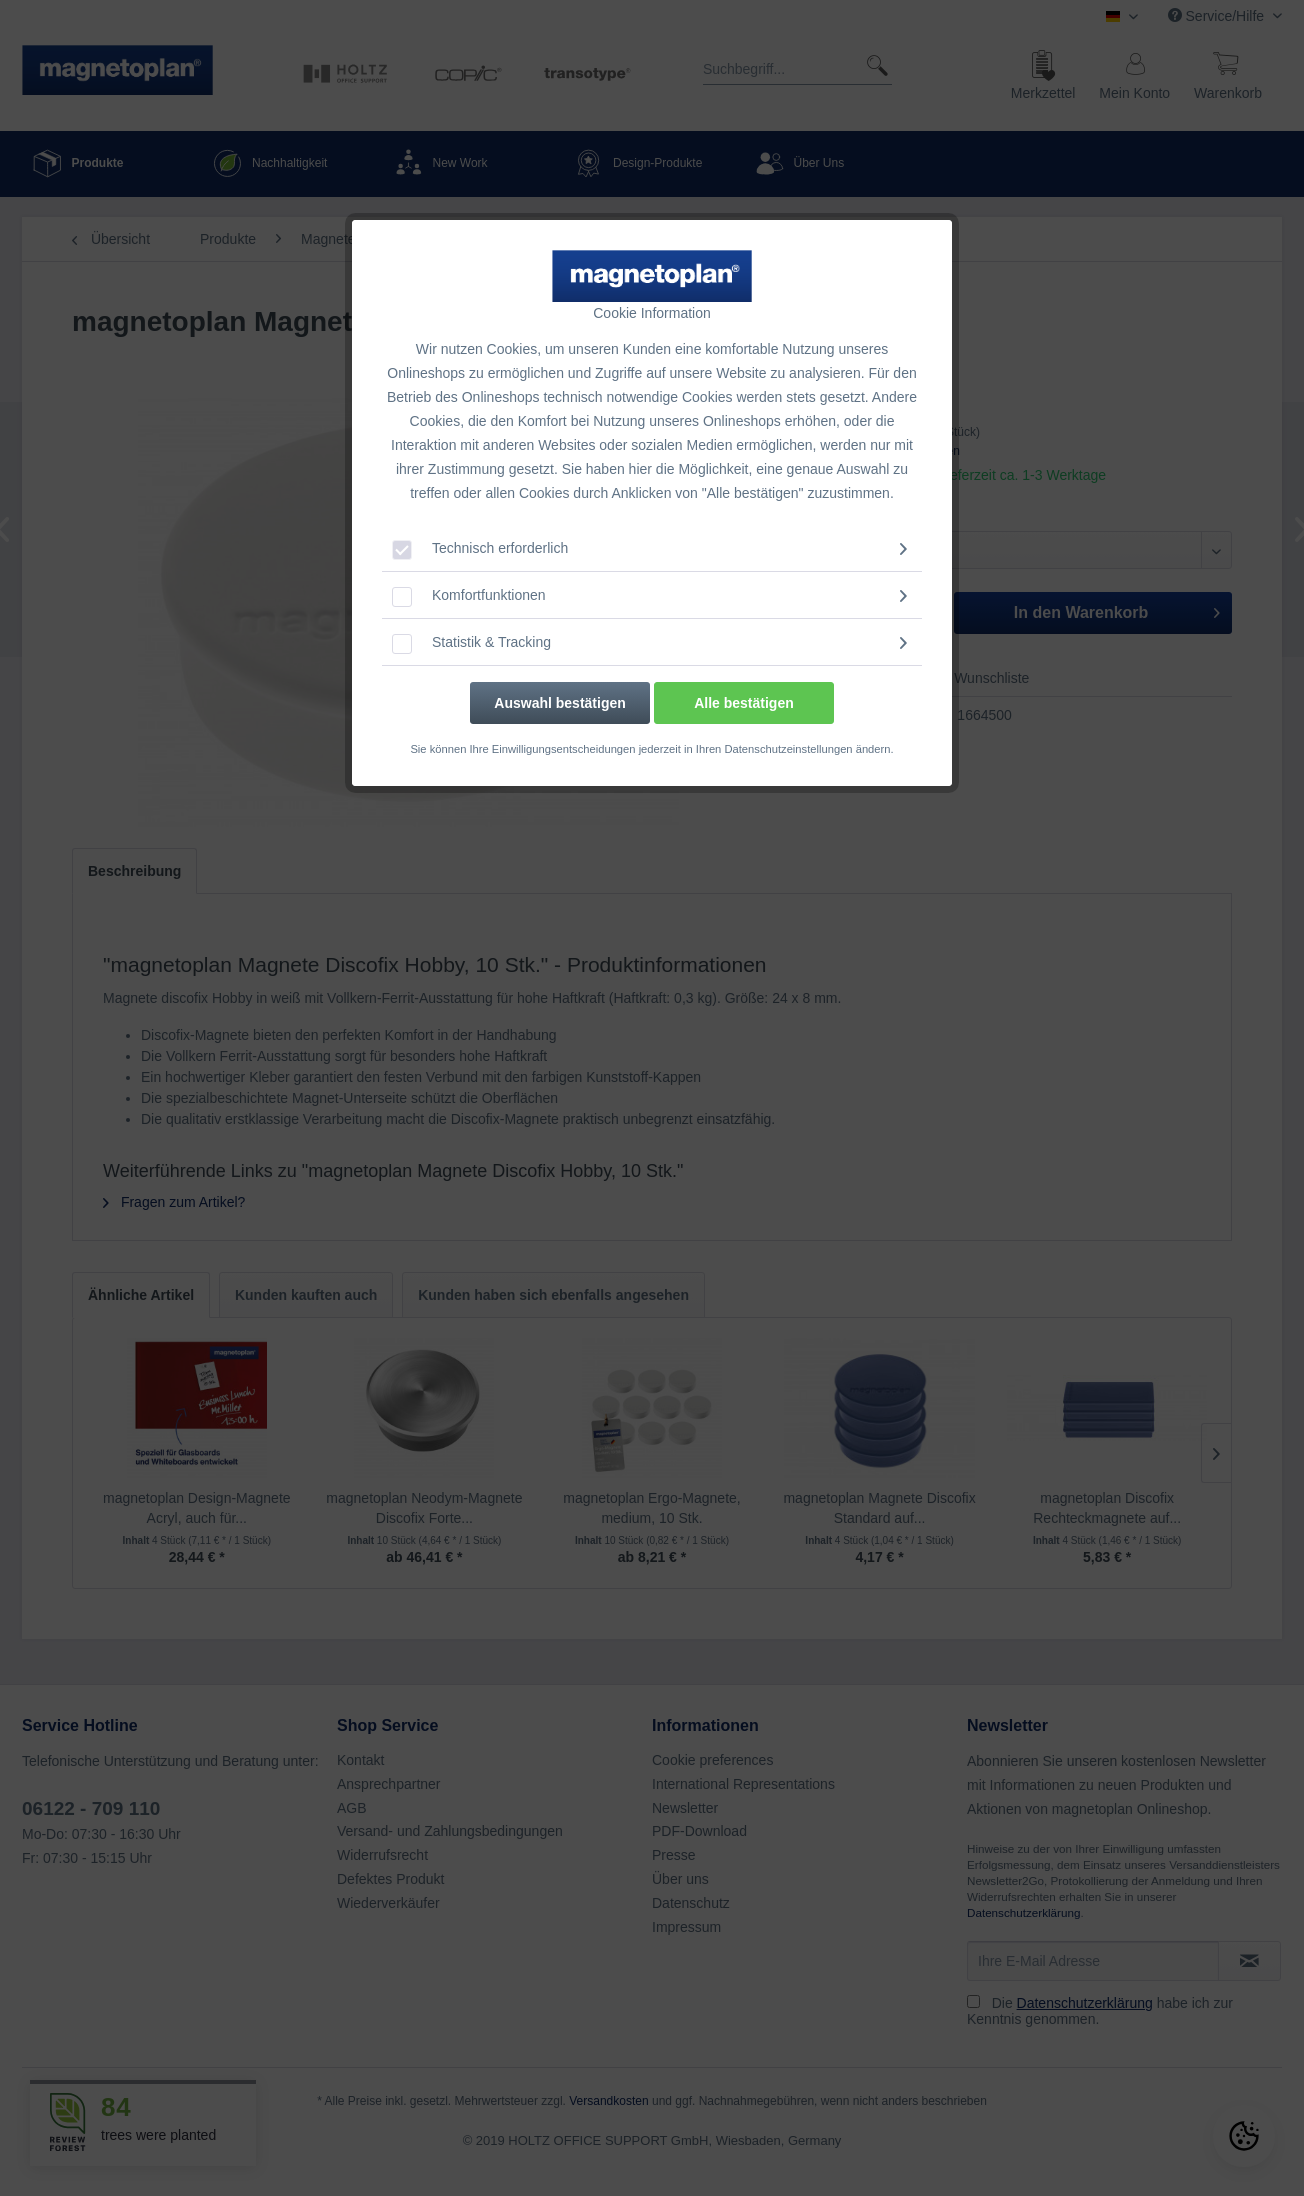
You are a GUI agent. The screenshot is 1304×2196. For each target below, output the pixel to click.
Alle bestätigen (744, 703)
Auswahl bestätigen (559, 703)
